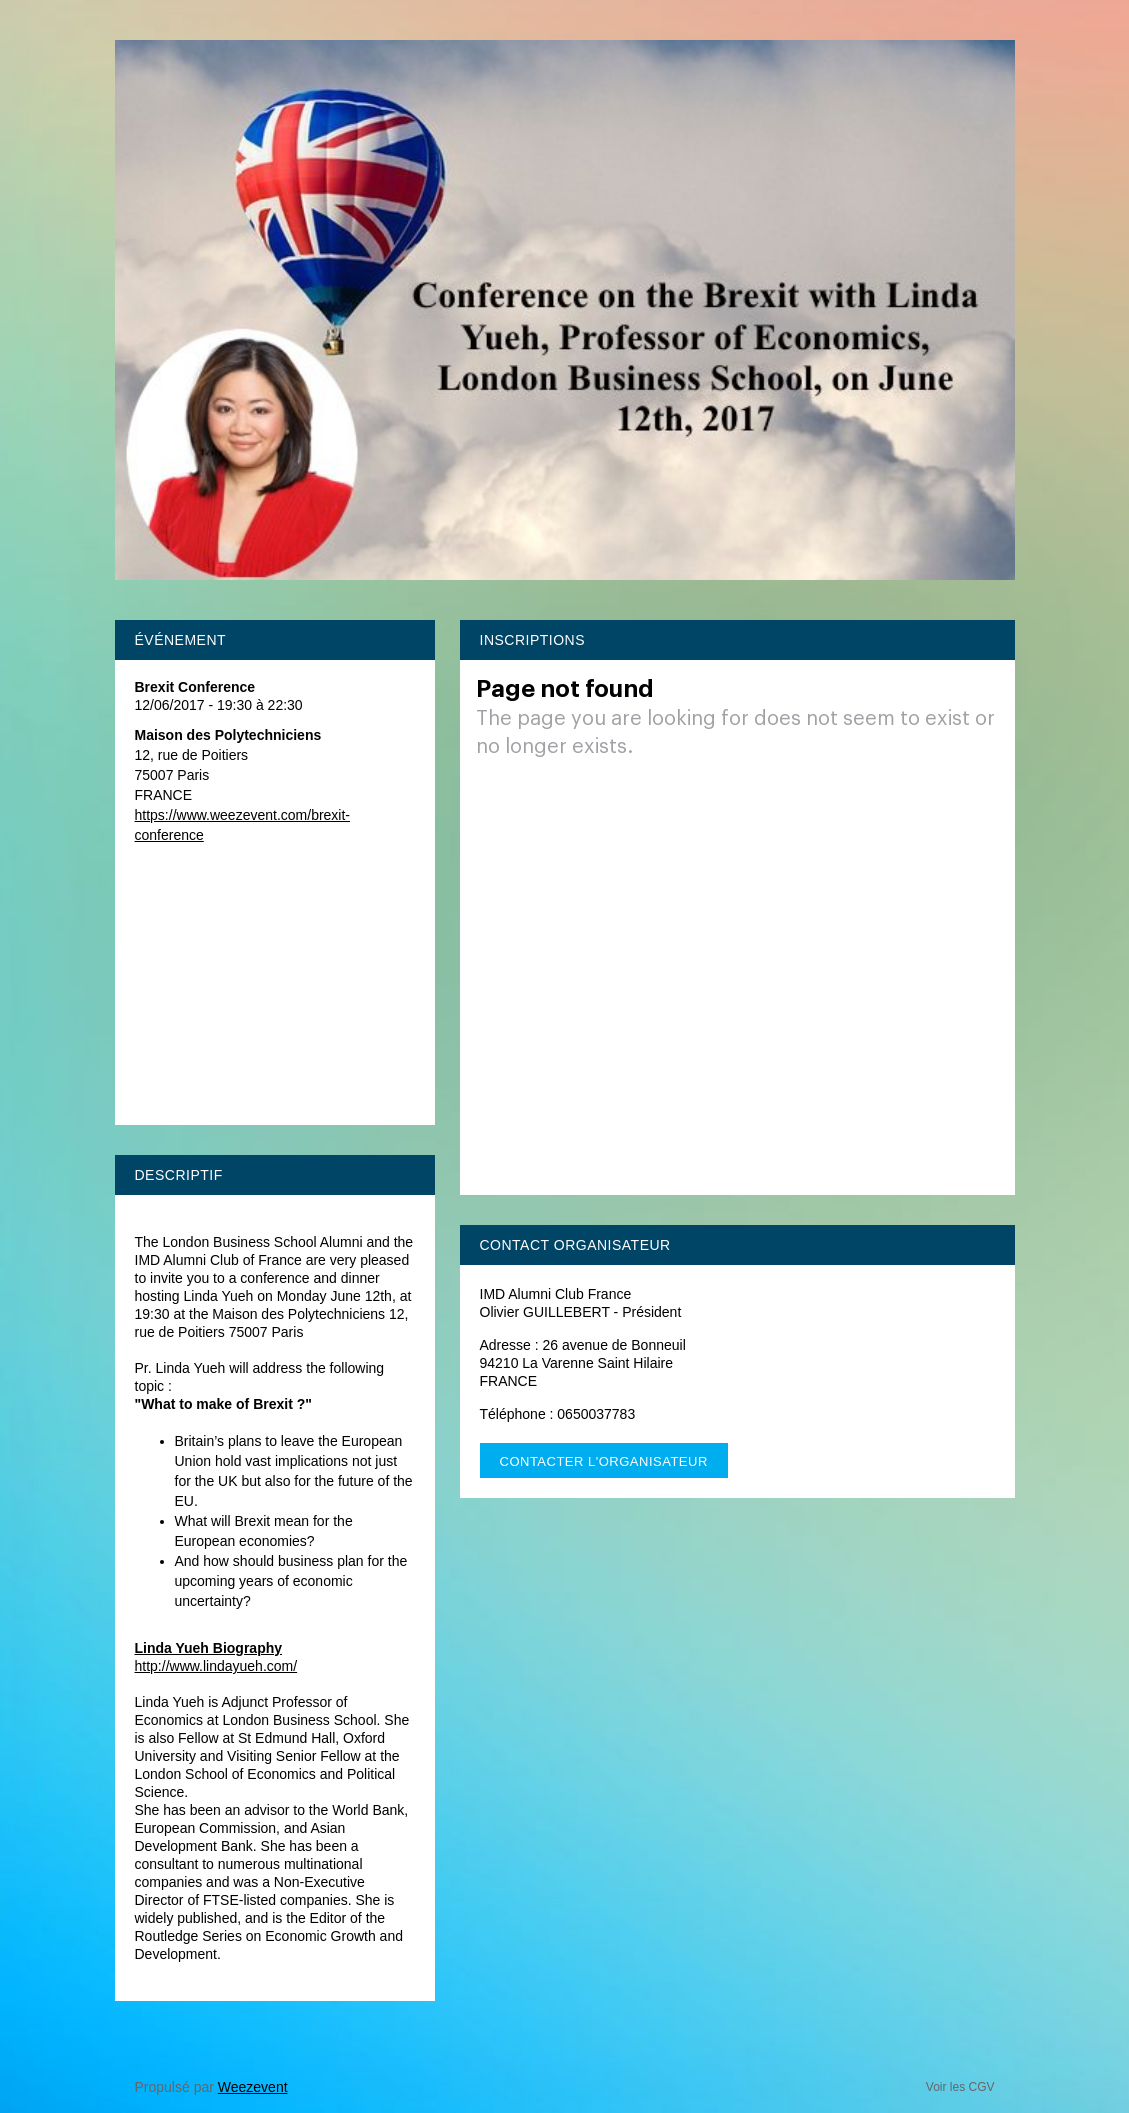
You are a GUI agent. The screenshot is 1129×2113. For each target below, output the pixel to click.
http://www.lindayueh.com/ (216, 1666)
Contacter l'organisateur (604, 1461)
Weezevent (253, 2087)
